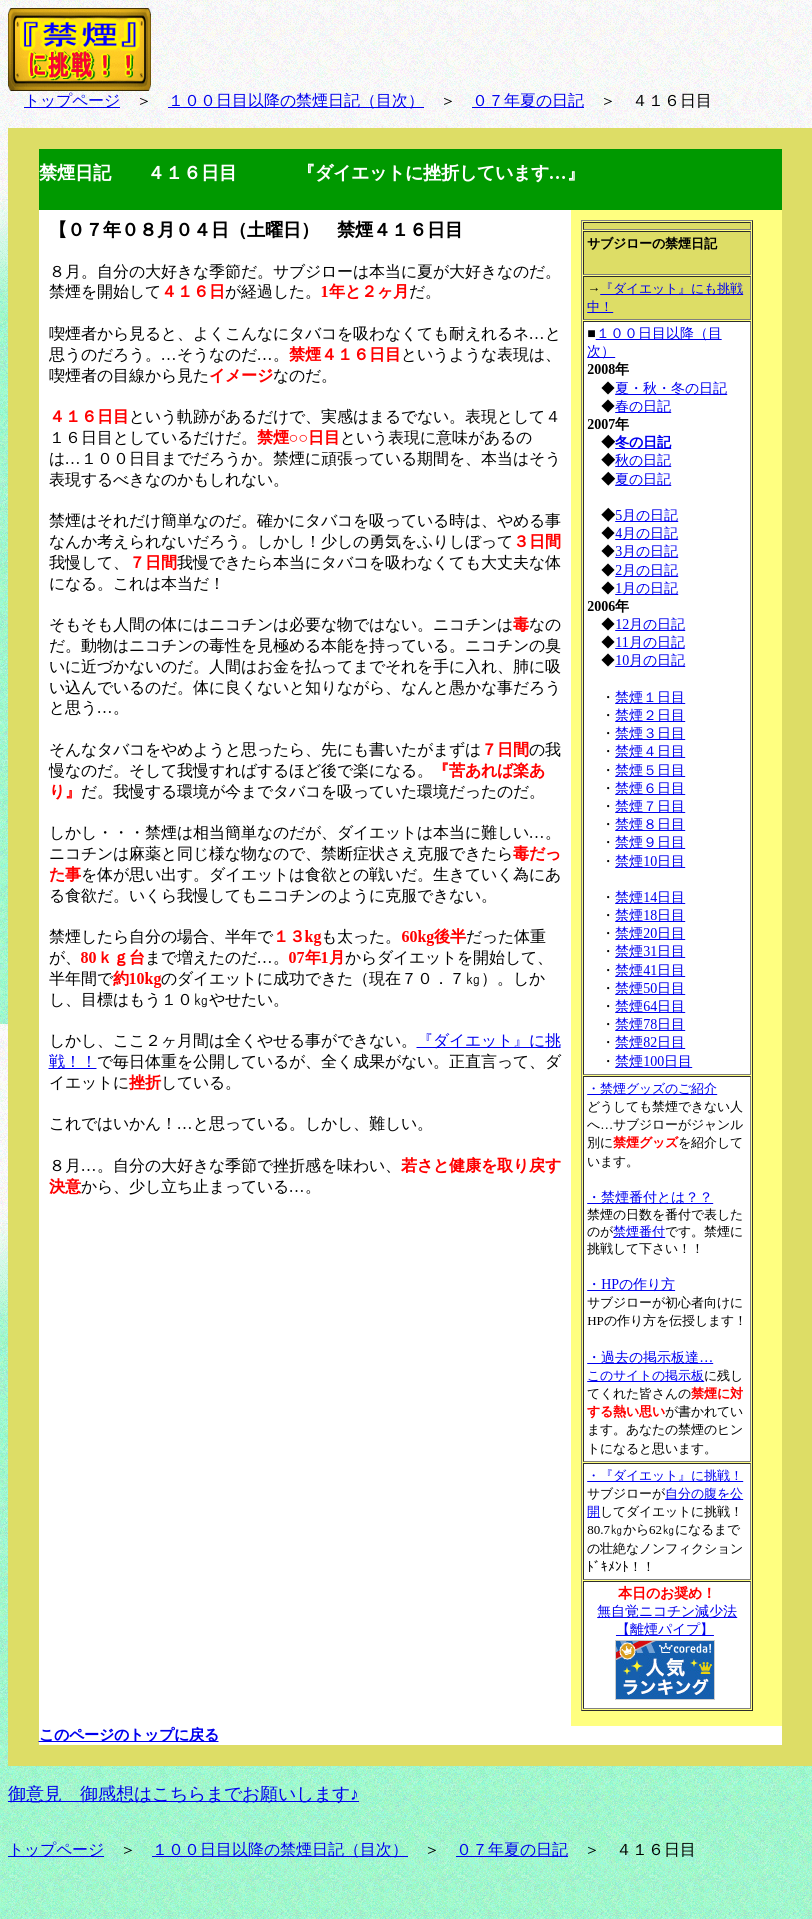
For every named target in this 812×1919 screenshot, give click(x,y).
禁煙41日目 (650, 970)
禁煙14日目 (650, 897)
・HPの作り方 (631, 1284)
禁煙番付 (639, 1231)
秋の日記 (643, 460)
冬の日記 (643, 442)
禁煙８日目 (650, 824)
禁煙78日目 (650, 1024)
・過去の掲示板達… (650, 1357)
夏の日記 (643, 479)
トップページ (72, 100)
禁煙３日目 (650, 733)
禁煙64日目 (650, 1006)
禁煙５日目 (650, 770)
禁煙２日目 (650, 715)
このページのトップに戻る (129, 1735)
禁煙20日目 (650, 933)
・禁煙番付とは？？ (650, 1197)
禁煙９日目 (650, 842)
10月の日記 (650, 660)
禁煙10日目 (650, 861)
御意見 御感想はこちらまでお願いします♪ (183, 1794)
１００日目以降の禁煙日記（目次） (296, 100)
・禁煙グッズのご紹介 (652, 1088)
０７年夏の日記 (528, 100)
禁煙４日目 (650, 751)
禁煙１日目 (650, 697)
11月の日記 (649, 642)
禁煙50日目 (650, 988)
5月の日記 (646, 515)
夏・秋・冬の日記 (671, 388)
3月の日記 (646, 551)
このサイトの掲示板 (645, 1375)
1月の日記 (646, 588)
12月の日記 (650, 624)
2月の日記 (646, 570)
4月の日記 (646, 533)
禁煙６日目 (650, 788)
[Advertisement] (199, 1343)
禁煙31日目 (650, 951)
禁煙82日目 (650, 1042)
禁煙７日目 (650, 806)
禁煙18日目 (650, 915)
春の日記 (643, 406)
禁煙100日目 (653, 1061)
